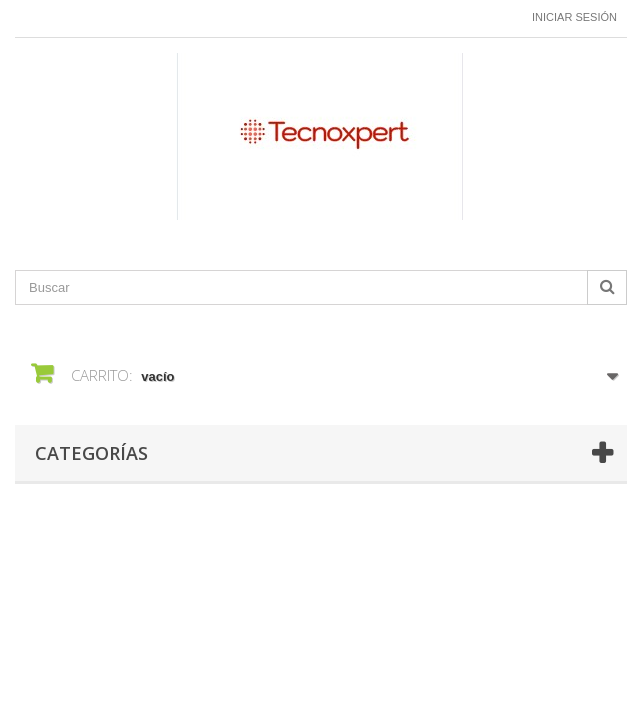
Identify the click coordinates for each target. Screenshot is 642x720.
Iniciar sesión (574, 17)
